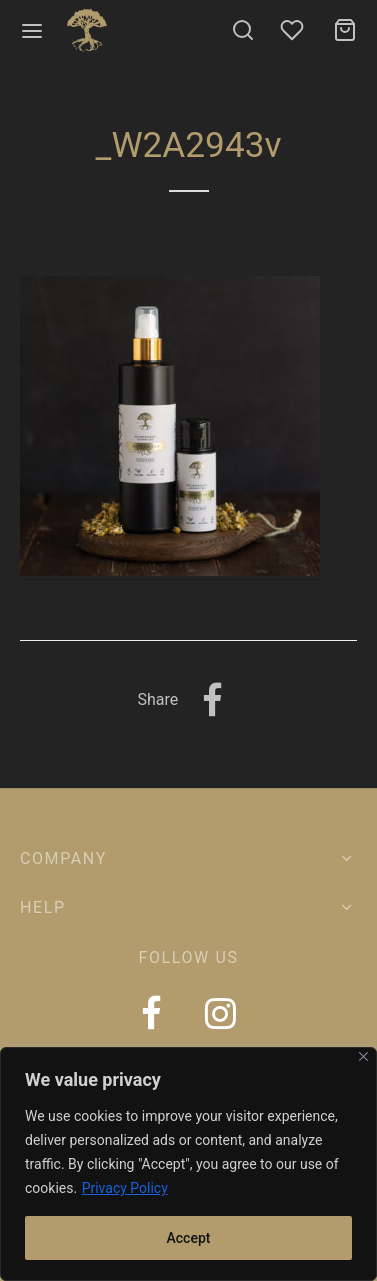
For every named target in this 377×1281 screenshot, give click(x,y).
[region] (188, 1164)
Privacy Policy (125, 1188)
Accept (189, 1238)
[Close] (363, 1056)
